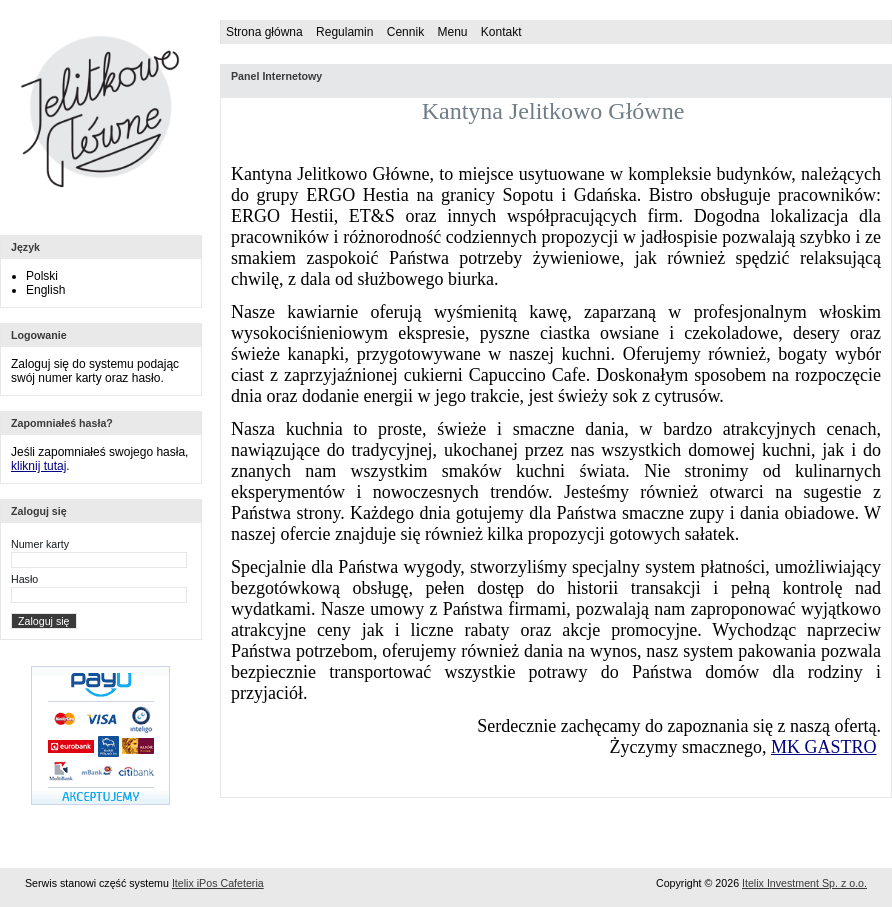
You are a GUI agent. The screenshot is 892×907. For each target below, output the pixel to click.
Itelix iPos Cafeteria (218, 883)
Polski (42, 276)
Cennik (405, 32)
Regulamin (344, 32)
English (45, 290)
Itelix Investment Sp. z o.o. (804, 883)
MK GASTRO (824, 747)
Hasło (24, 579)
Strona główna (264, 32)
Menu (452, 32)
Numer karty (40, 544)
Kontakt (501, 32)
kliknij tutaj (38, 466)
